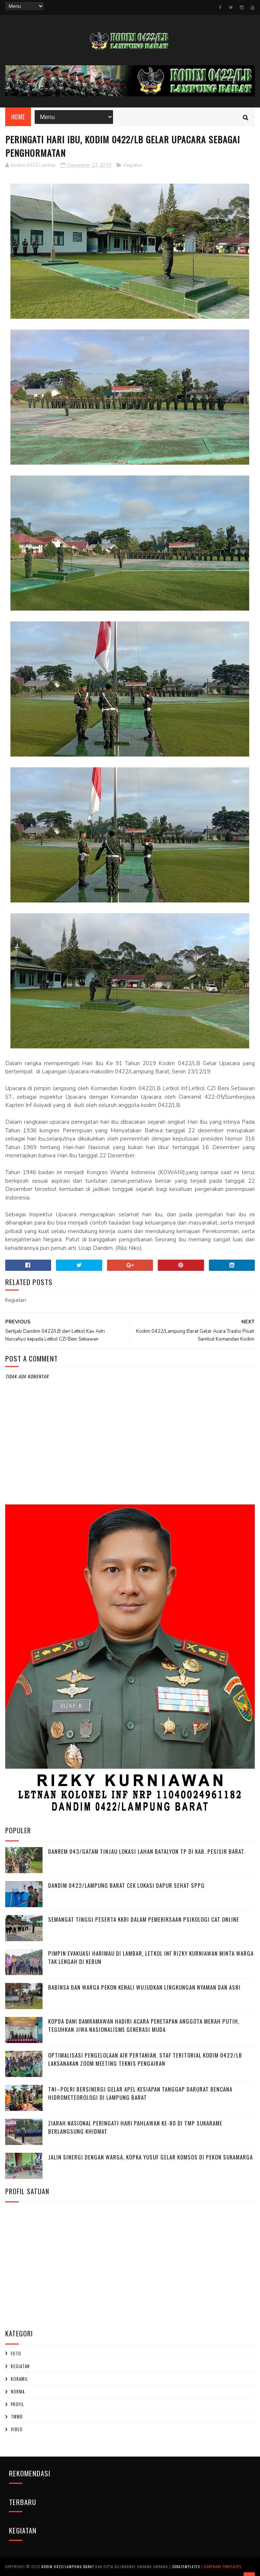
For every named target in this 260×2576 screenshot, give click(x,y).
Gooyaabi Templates (222, 2566)
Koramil (19, 2379)
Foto (16, 2354)
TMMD (17, 2417)
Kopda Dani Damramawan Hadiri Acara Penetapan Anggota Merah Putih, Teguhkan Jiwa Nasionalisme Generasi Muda (143, 2025)
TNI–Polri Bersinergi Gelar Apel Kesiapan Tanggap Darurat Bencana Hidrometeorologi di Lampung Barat (140, 2093)
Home (18, 116)
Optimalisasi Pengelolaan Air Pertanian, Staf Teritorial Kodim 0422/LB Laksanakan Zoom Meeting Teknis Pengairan (145, 2059)
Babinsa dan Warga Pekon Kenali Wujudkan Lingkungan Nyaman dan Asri (144, 1987)
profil (17, 2404)
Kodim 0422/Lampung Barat (67, 2566)
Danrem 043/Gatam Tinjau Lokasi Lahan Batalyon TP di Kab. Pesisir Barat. (146, 1851)
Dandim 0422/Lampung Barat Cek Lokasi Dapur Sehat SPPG (126, 1885)
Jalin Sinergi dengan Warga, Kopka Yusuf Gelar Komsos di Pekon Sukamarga (150, 2157)
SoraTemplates (186, 2566)
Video (17, 2429)
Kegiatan (132, 165)
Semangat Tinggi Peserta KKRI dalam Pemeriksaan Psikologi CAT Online (143, 1919)
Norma (18, 2392)
